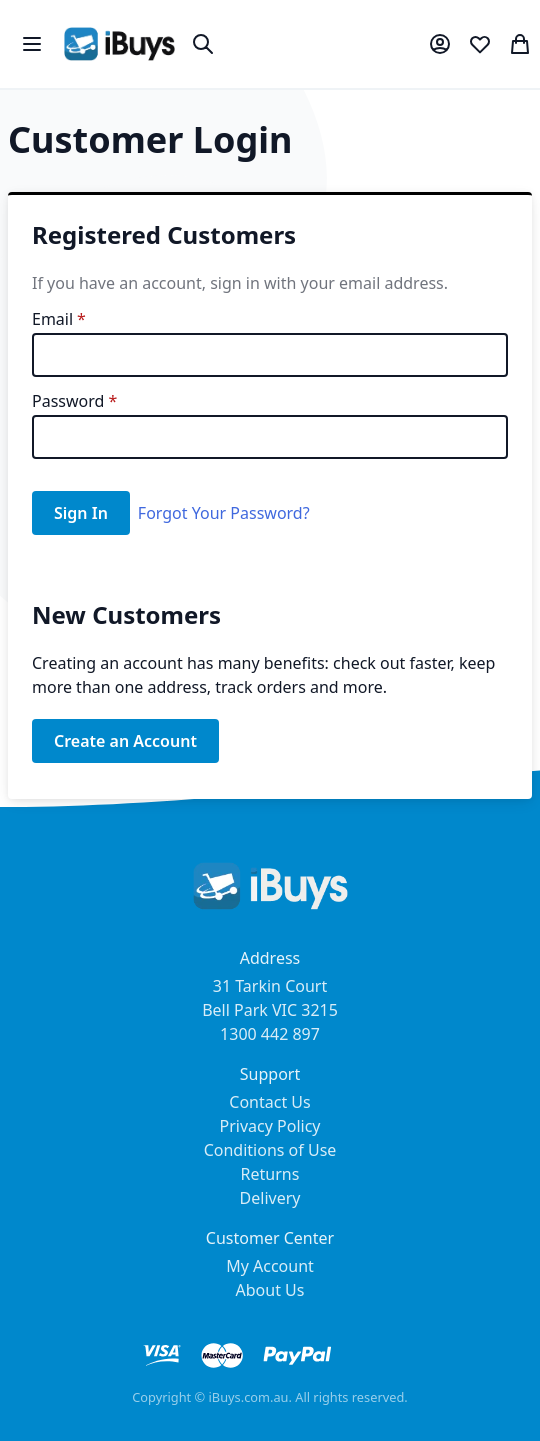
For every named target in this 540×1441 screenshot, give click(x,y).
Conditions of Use (270, 1150)
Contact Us (269, 1102)
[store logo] (119, 44)
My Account (270, 1266)
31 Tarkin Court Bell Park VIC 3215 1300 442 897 (270, 1010)
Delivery (270, 1198)
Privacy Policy (270, 1126)
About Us (270, 1290)
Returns (270, 1174)
